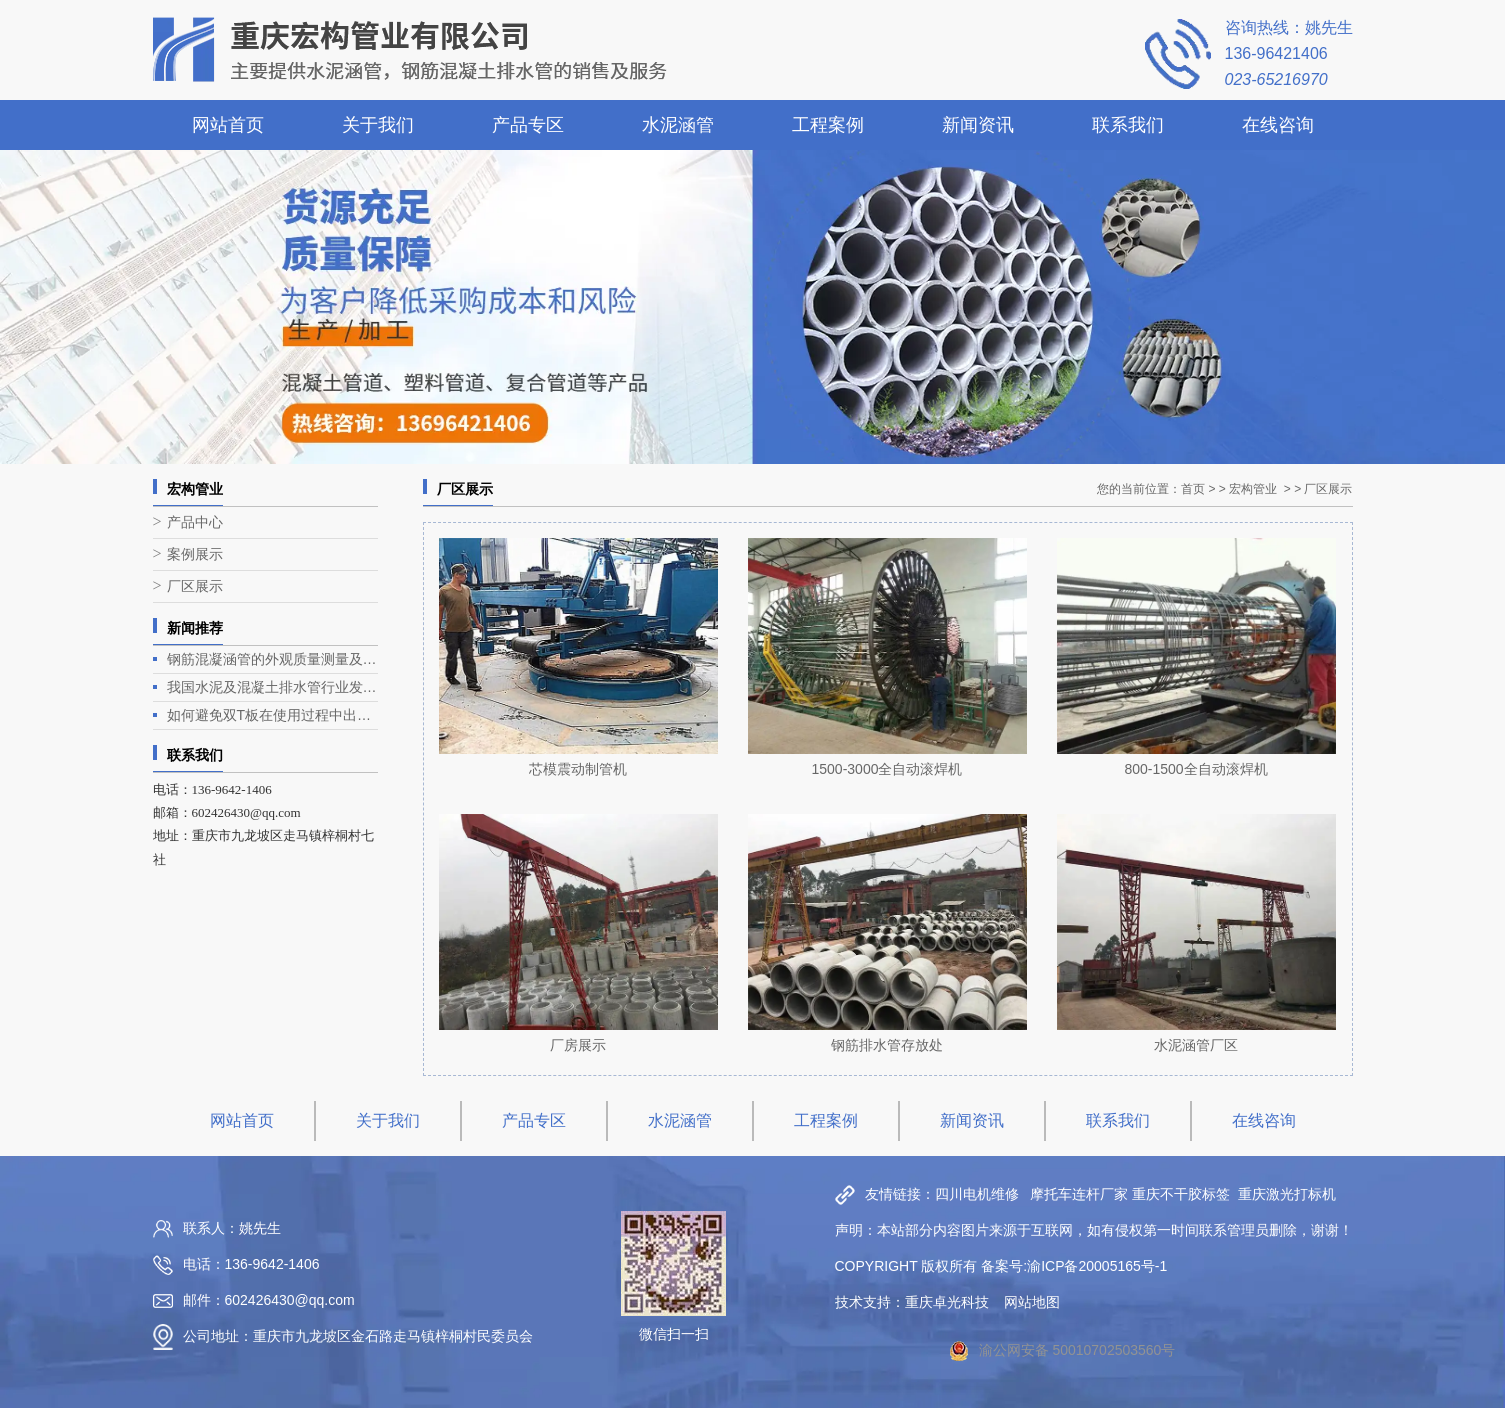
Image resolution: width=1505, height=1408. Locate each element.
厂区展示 (195, 586)
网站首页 (228, 125)
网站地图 (1032, 1302)
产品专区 (528, 125)
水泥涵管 (678, 125)
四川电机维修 (977, 1194)
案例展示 (195, 554)
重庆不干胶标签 (1181, 1194)
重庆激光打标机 (1287, 1194)
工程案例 (828, 125)
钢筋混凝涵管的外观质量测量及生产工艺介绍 (272, 659)
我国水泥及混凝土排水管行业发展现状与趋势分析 (272, 687)
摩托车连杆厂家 (1079, 1194)
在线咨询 (1278, 125)
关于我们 (378, 125)
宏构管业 (1253, 489)
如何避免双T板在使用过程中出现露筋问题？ (272, 715)
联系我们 (1128, 125)
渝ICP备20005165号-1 (1097, 1266)
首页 (1193, 489)
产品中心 (195, 522)
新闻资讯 (978, 125)
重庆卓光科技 (947, 1302)
